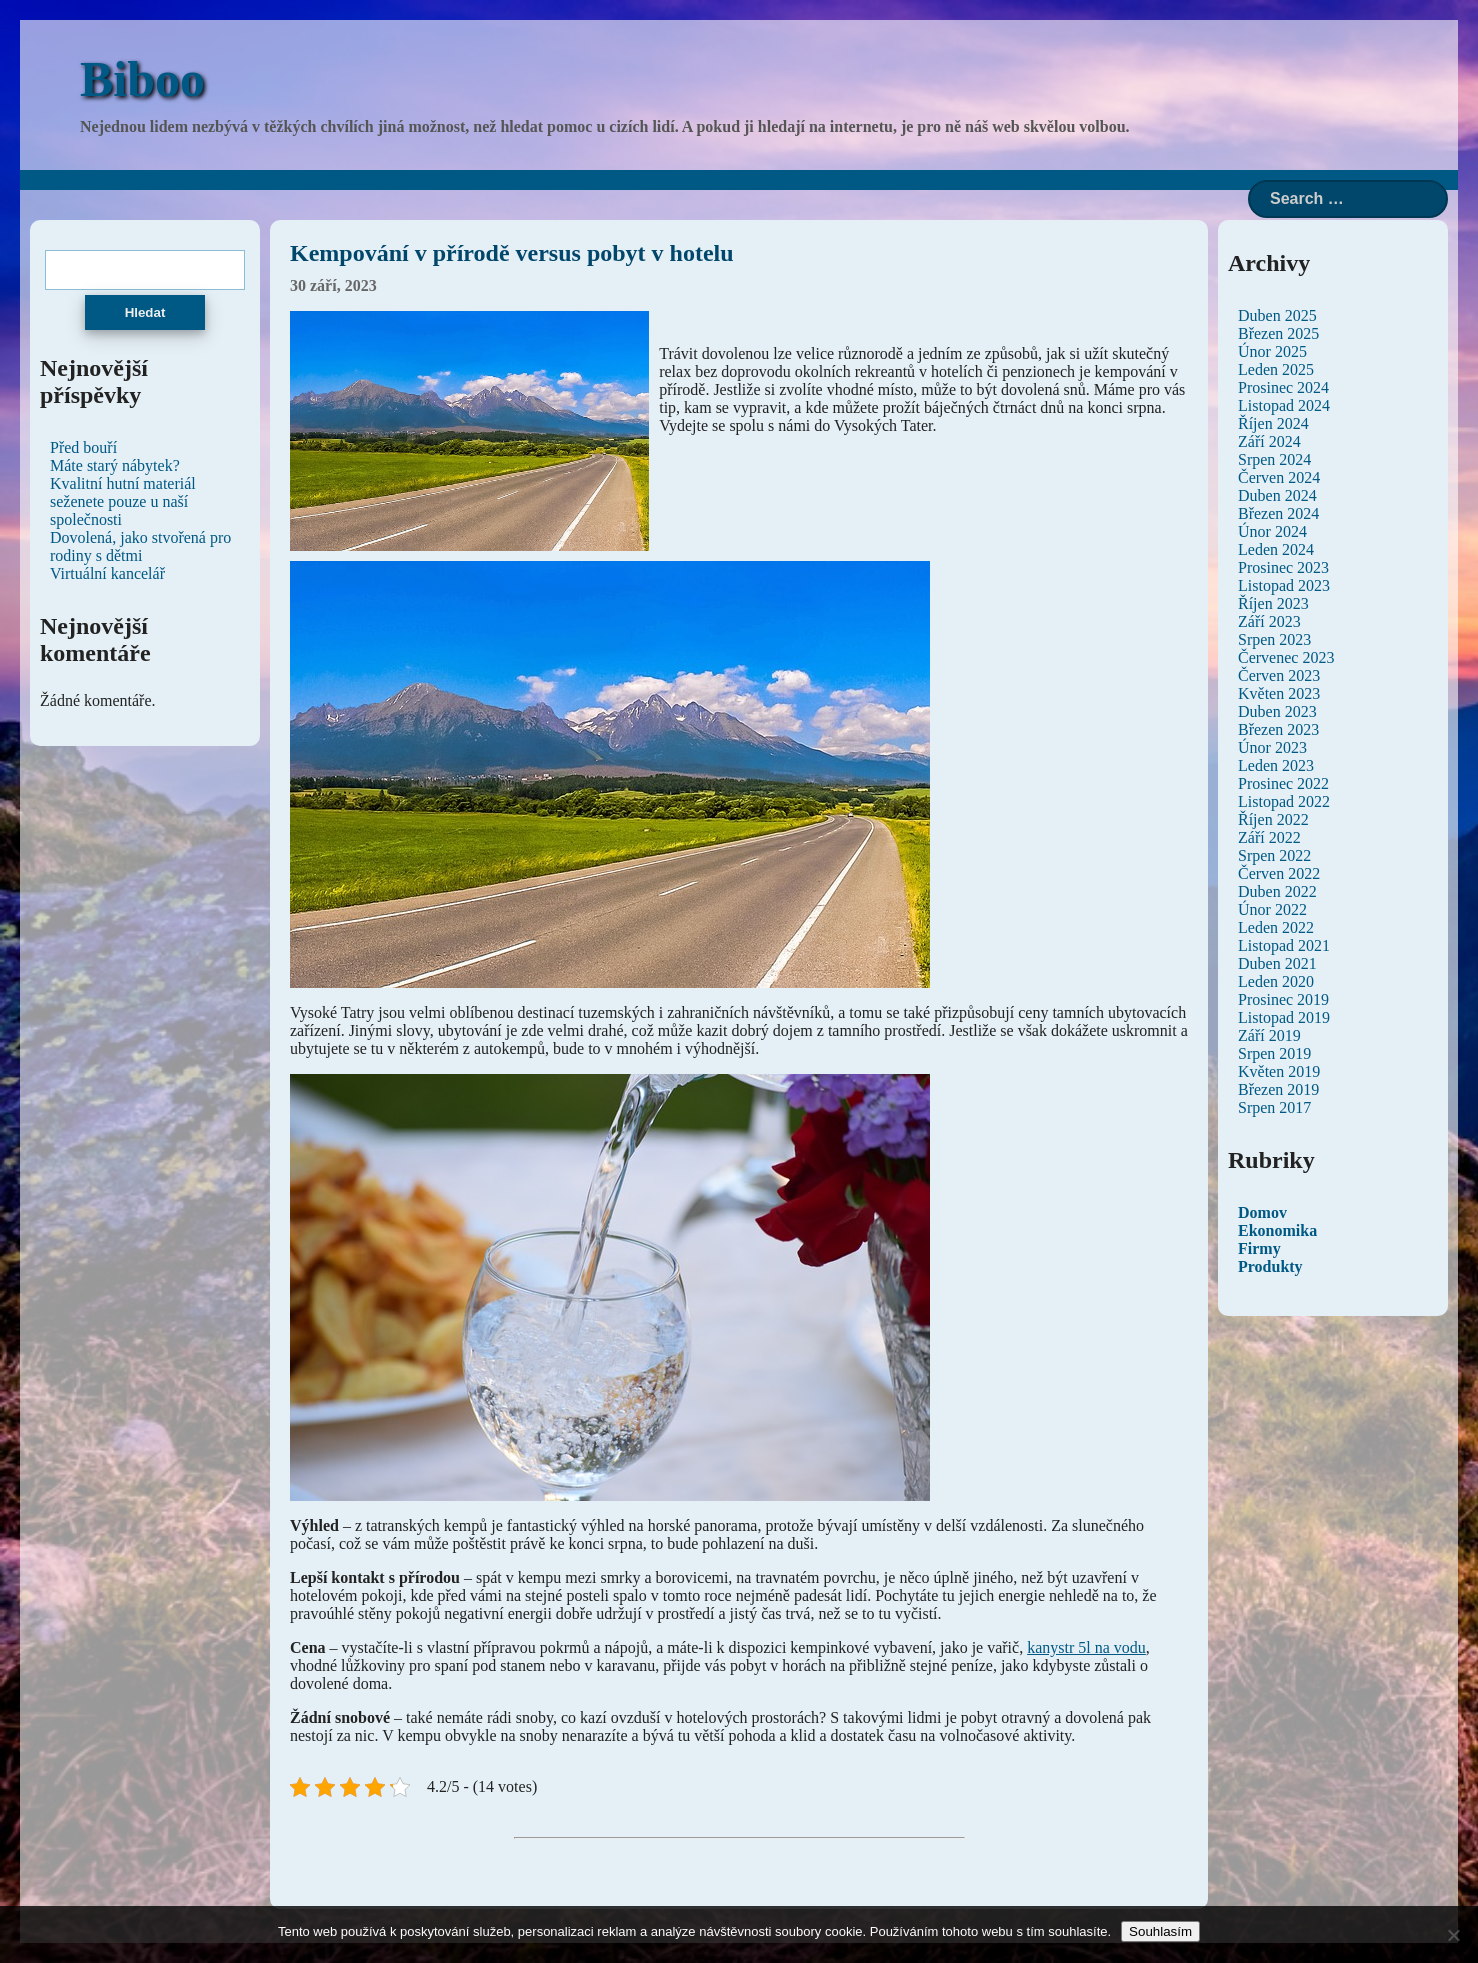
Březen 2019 (1278, 1089)
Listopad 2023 (1284, 585)
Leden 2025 (1276, 369)
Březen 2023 (1278, 729)
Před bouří (83, 447)
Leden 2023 (1276, 765)
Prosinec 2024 (1283, 387)
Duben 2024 (1277, 495)
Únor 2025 (1272, 351)
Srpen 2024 (1274, 459)
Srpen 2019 (1274, 1053)
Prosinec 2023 (1283, 567)
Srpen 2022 (1274, 855)
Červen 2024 (1279, 477)
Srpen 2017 (1274, 1107)
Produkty (1270, 1266)
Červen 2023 (1279, 675)
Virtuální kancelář (107, 573)
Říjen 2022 (1273, 819)
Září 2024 (1269, 441)
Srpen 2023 (1274, 639)
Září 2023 (1269, 621)
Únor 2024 (1272, 531)
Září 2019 (1269, 1035)
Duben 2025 (1277, 315)
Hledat (145, 312)
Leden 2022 (1276, 927)
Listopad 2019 (1284, 1017)
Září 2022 (1269, 837)
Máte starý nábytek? (115, 465)
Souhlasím (1160, 1931)
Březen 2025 (1278, 333)
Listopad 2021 (1284, 945)
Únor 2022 (1272, 909)
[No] (1453, 1935)
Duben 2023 (1277, 711)
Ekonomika (1277, 1230)
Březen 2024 (1278, 513)
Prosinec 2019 (1283, 999)
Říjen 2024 (1273, 423)
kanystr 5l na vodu (1086, 1647)
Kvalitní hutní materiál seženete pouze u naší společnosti (123, 501)
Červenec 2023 (1286, 657)
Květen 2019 (1279, 1071)
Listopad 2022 (1284, 801)
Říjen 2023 (1273, 603)
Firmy (1259, 1248)
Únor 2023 (1272, 747)
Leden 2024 (1276, 549)
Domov (1262, 1212)
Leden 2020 (1276, 981)
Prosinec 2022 (1283, 783)
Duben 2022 (1277, 891)
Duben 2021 (1277, 963)
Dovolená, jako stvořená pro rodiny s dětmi (140, 546)
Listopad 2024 (1284, 405)
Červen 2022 (1279, 873)
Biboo (142, 79)
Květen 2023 (1279, 693)
